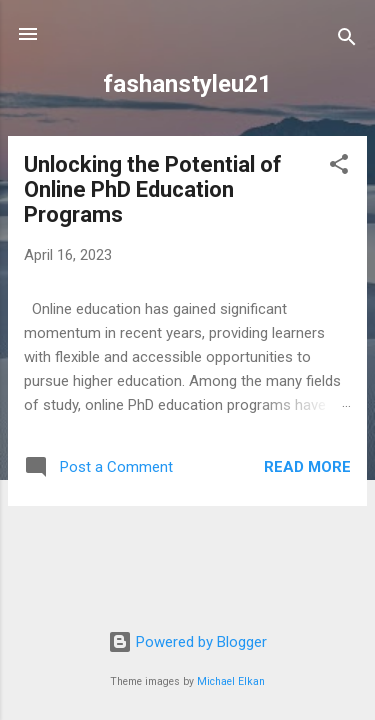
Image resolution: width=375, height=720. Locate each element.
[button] (339, 167)
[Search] (347, 40)
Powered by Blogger (187, 642)
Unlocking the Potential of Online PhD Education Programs (153, 189)
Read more (307, 467)
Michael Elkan (231, 681)
